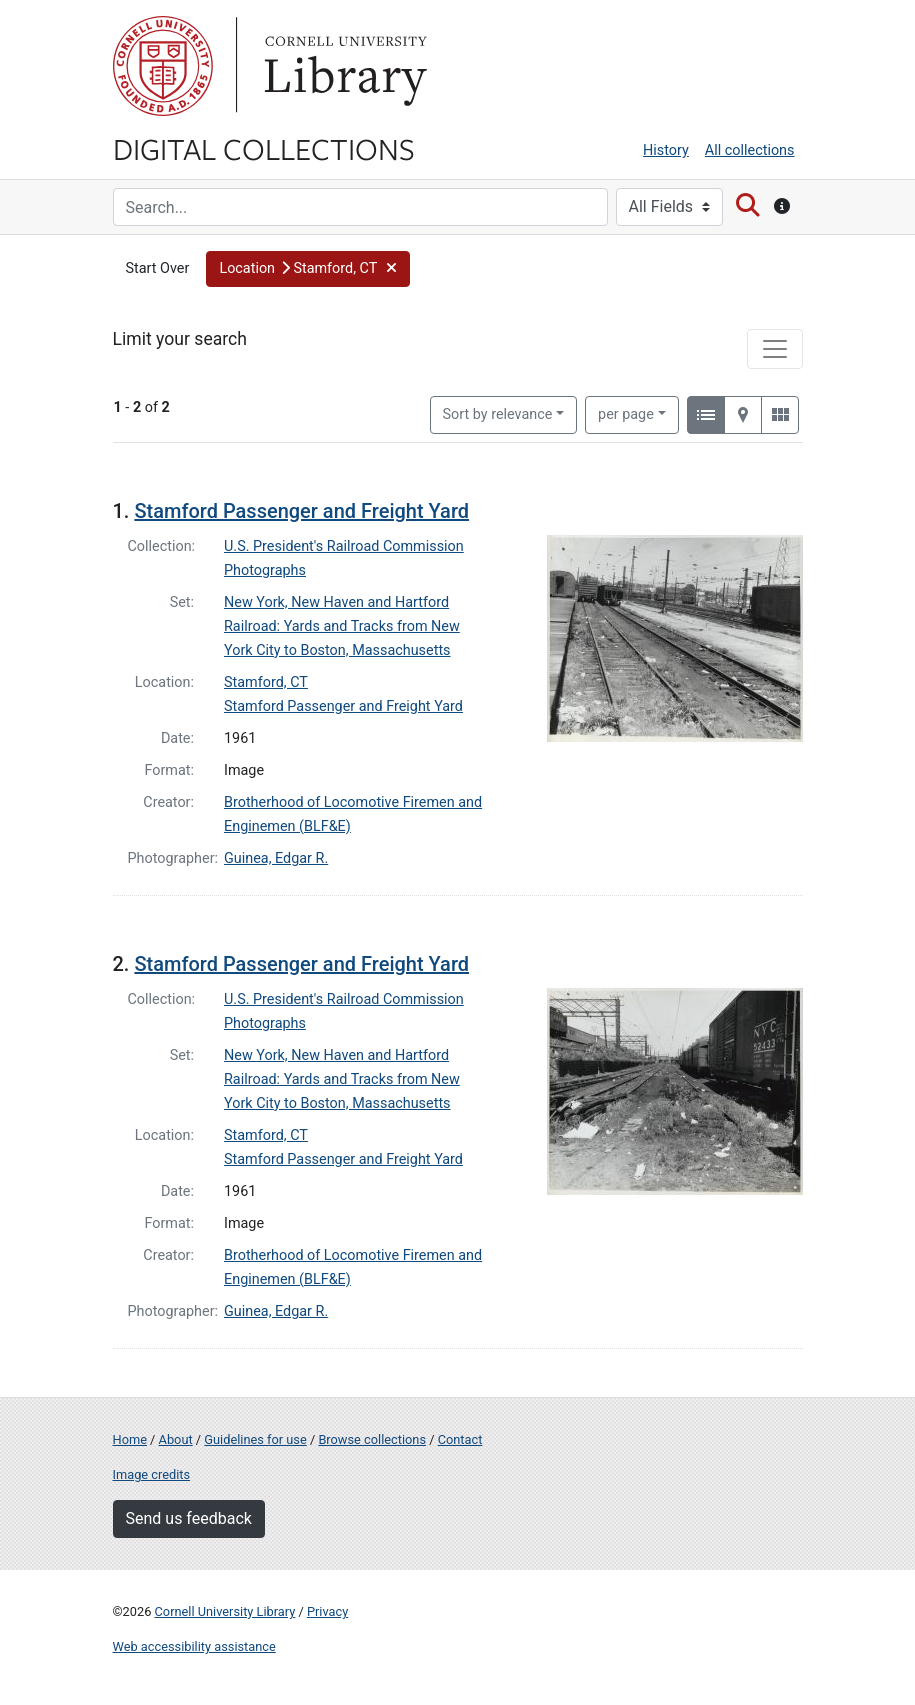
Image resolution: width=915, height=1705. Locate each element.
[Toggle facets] (775, 349)
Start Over (158, 268)
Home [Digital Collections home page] (130, 1439)
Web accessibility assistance (194, 1646)
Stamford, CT (266, 682)
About (176, 1439)
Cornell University (163, 66)
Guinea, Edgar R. (276, 858)
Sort (498, 414)
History (666, 150)
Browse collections (372, 1439)
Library (343, 66)
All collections (750, 150)
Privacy (327, 1611)
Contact (460, 1439)
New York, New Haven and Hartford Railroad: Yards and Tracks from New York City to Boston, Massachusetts (342, 626)
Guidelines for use (255, 1439)
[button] (308, 269)
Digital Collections (264, 148)
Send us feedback (189, 1518)
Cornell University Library (225, 1611)
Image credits (152, 1474)
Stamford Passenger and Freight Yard (301, 511)
